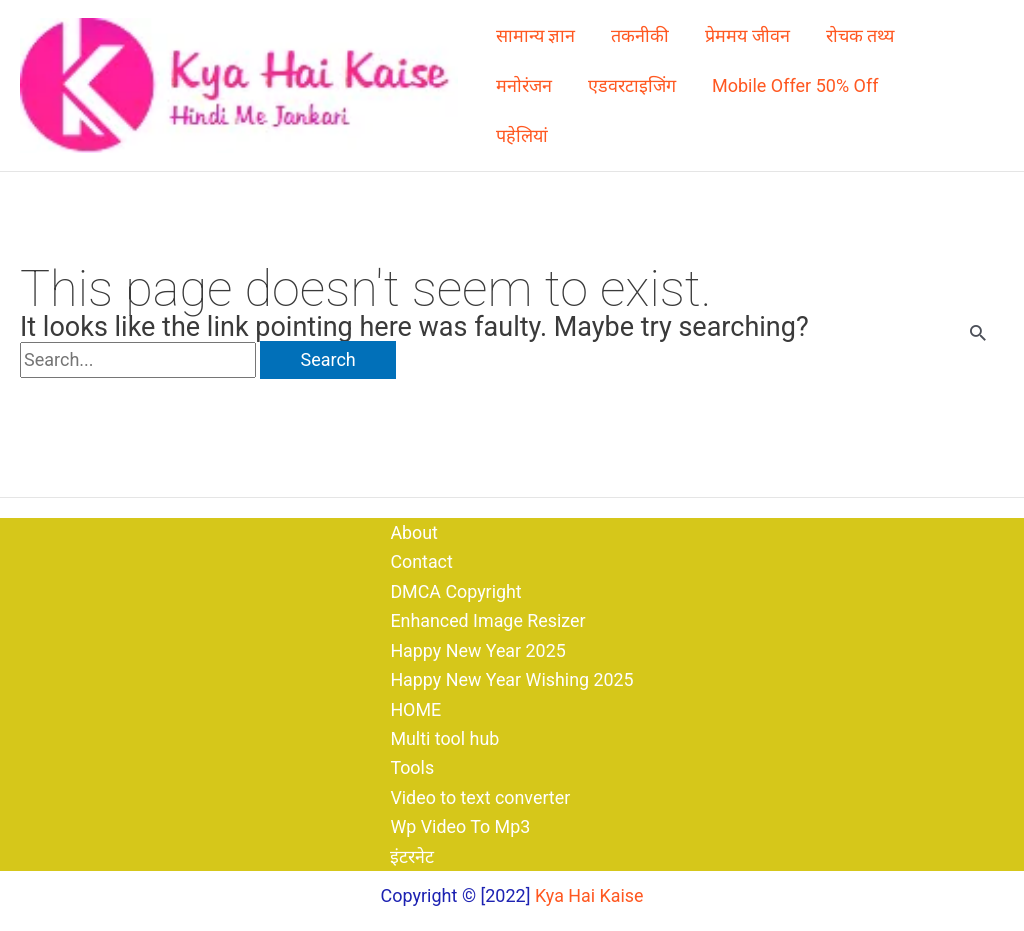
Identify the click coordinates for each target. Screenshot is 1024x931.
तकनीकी (640, 35)
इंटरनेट (411, 856)
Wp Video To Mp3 (459, 826)
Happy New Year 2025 (477, 648)
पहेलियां (522, 135)
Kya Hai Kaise (589, 895)
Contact (420, 559)
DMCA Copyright (455, 588)
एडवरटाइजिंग (632, 85)
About (413, 529)
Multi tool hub (444, 737)
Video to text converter (479, 796)
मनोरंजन (524, 85)
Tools (411, 767)
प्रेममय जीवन (747, 35)
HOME (414, 707)
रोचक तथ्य (860, 35)
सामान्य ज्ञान (535, 35)
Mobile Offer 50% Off (795, 85)
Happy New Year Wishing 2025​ (511, 678)
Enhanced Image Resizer (487, 618)
